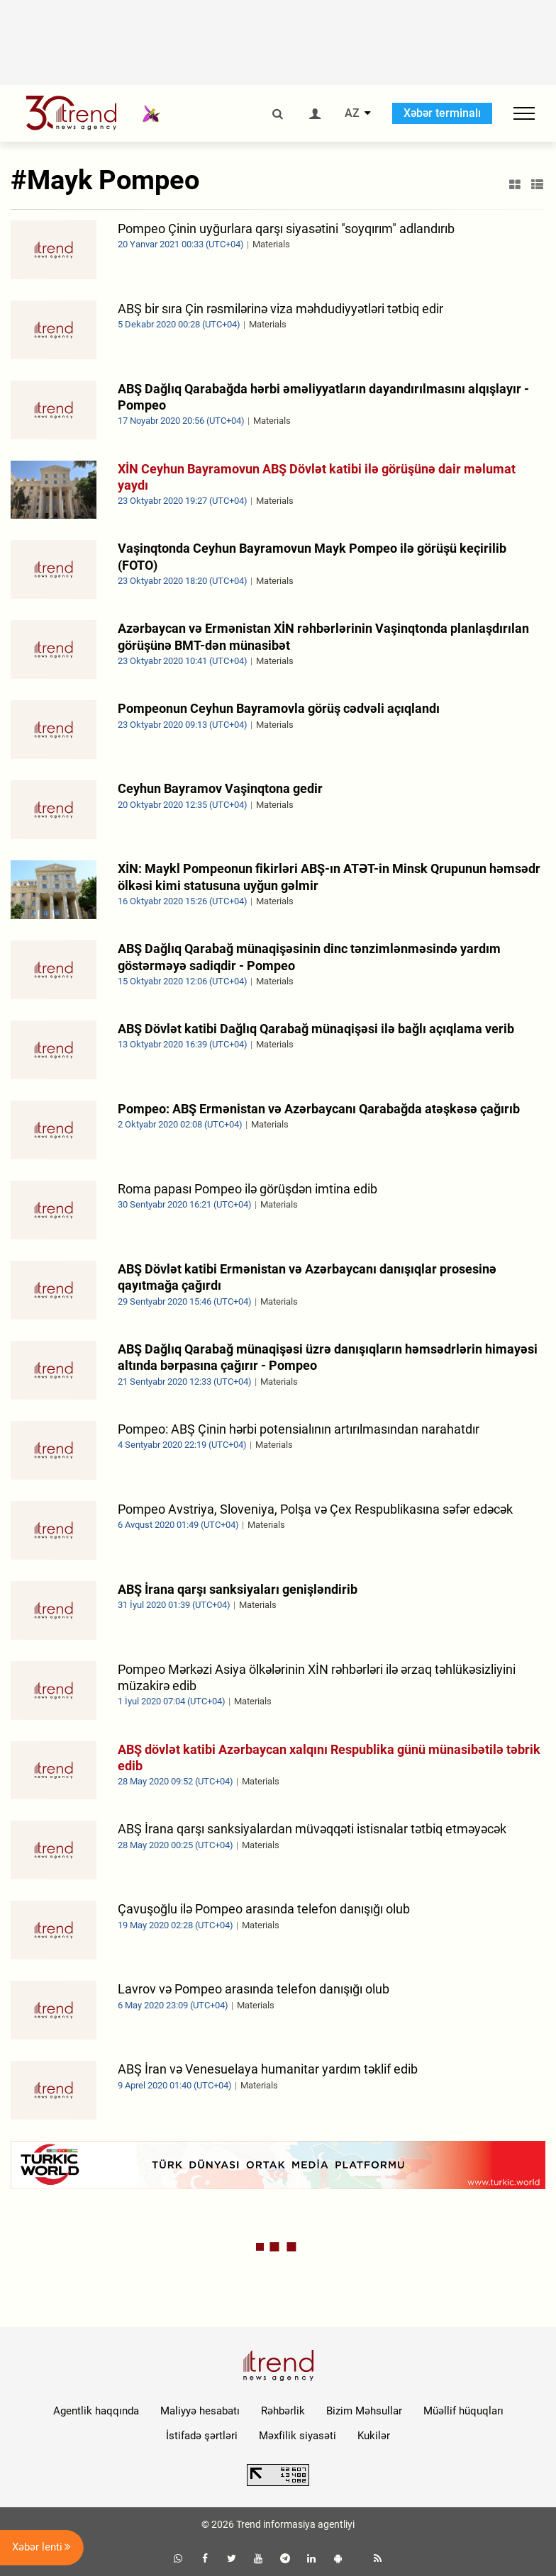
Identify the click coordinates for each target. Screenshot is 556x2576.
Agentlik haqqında (96, 2411)
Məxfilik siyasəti (297, 2435)
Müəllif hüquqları (463, 2411)
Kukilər (373, 2435)
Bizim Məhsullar (364, 2411)
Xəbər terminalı (442, 113)
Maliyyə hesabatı (200, 2411)
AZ (352, 113)
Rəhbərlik (283, 2411)
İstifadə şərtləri (202, 2435)
